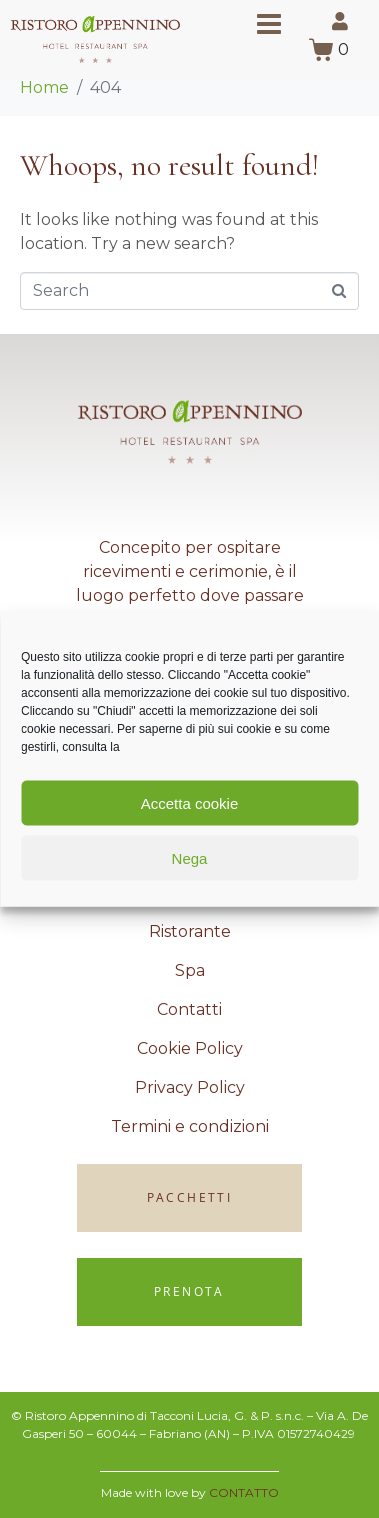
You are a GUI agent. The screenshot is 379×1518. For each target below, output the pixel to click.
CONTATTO (244, 1492)
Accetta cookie (190, 802)
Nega (190, 857)
